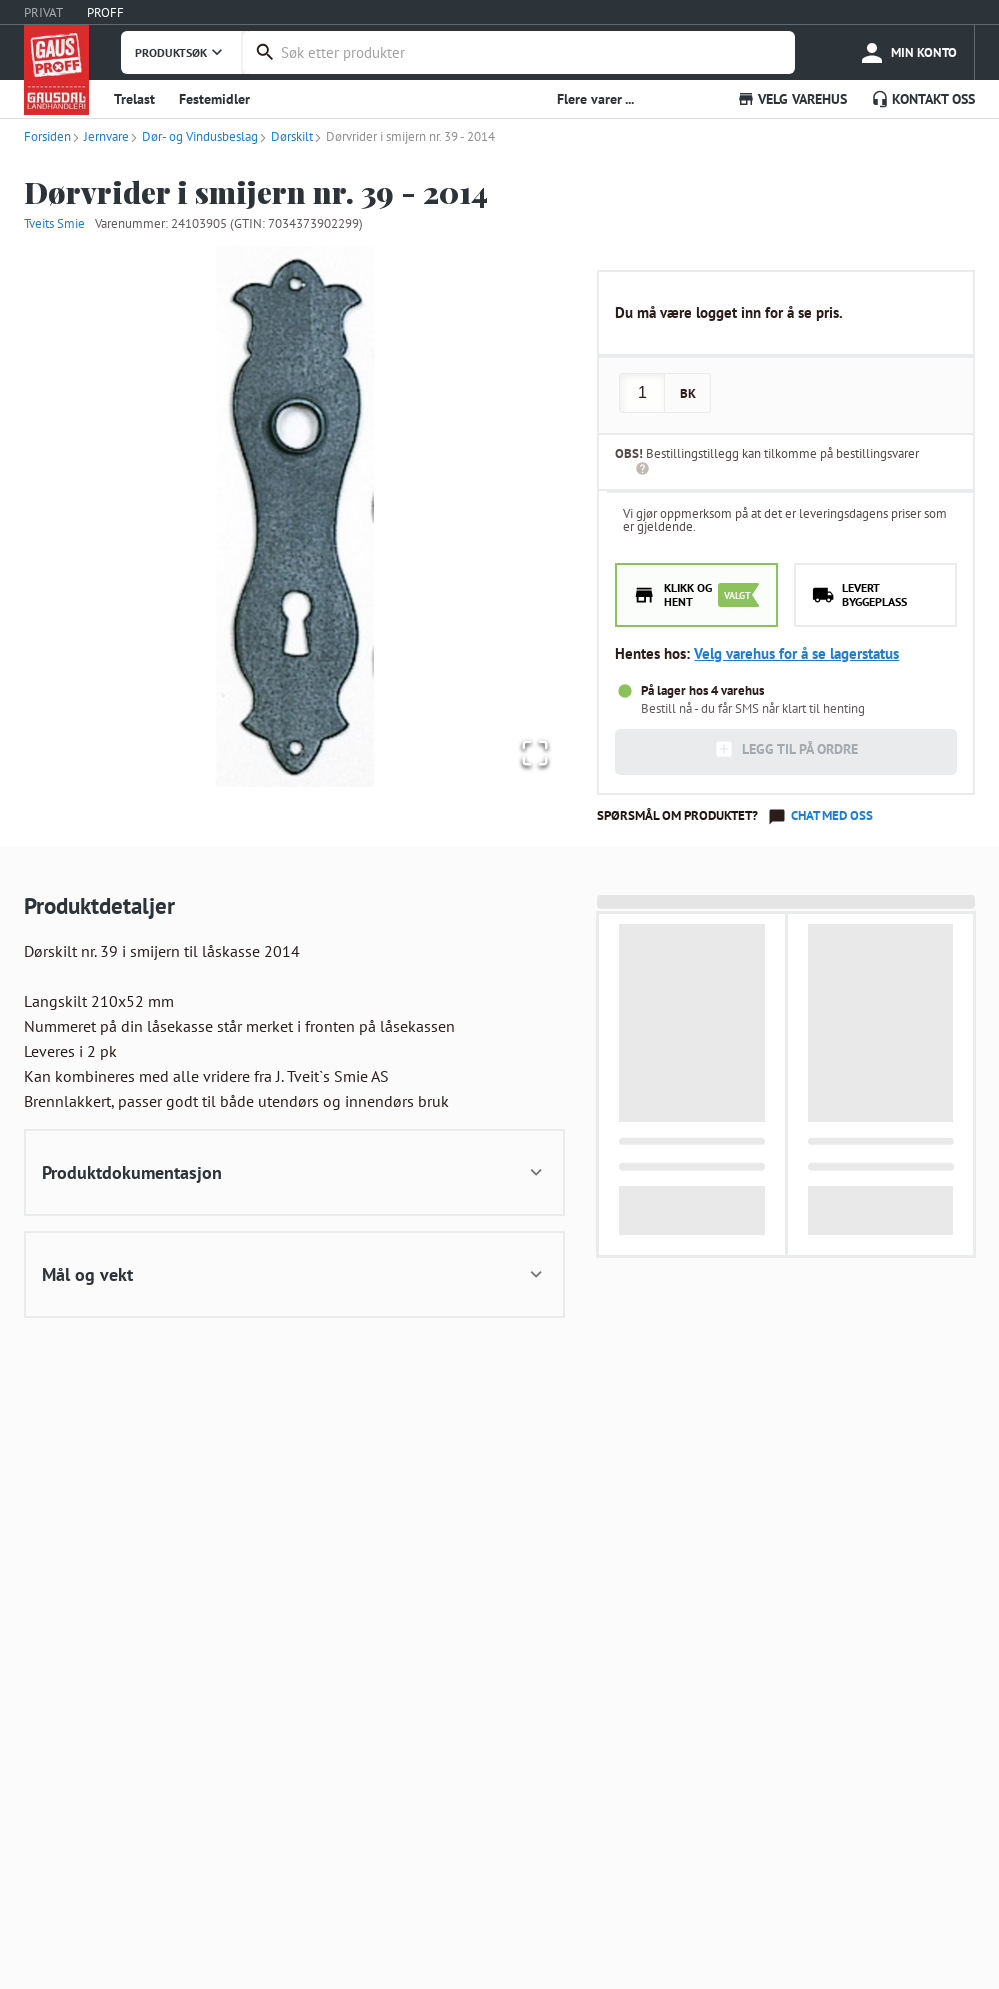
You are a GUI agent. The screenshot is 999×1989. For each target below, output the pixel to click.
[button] (294, 516)
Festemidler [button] (214, 99)
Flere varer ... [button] (595, 99)
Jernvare (100, 136)
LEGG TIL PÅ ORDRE (786, 749)
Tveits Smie (54, 223)
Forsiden (47, 136)
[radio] (696, 595)
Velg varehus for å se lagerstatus (796, 653)
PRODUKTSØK (181, 52)
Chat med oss (832, 815)
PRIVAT (43, 12)
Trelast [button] (134, 99)
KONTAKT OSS (923, 99)
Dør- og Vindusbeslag (193, 136)
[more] (907, 52)
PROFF (105, 12)
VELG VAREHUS (792, 99)
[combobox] (533, 52)
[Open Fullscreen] (530, 750)
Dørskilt (285, 136)
